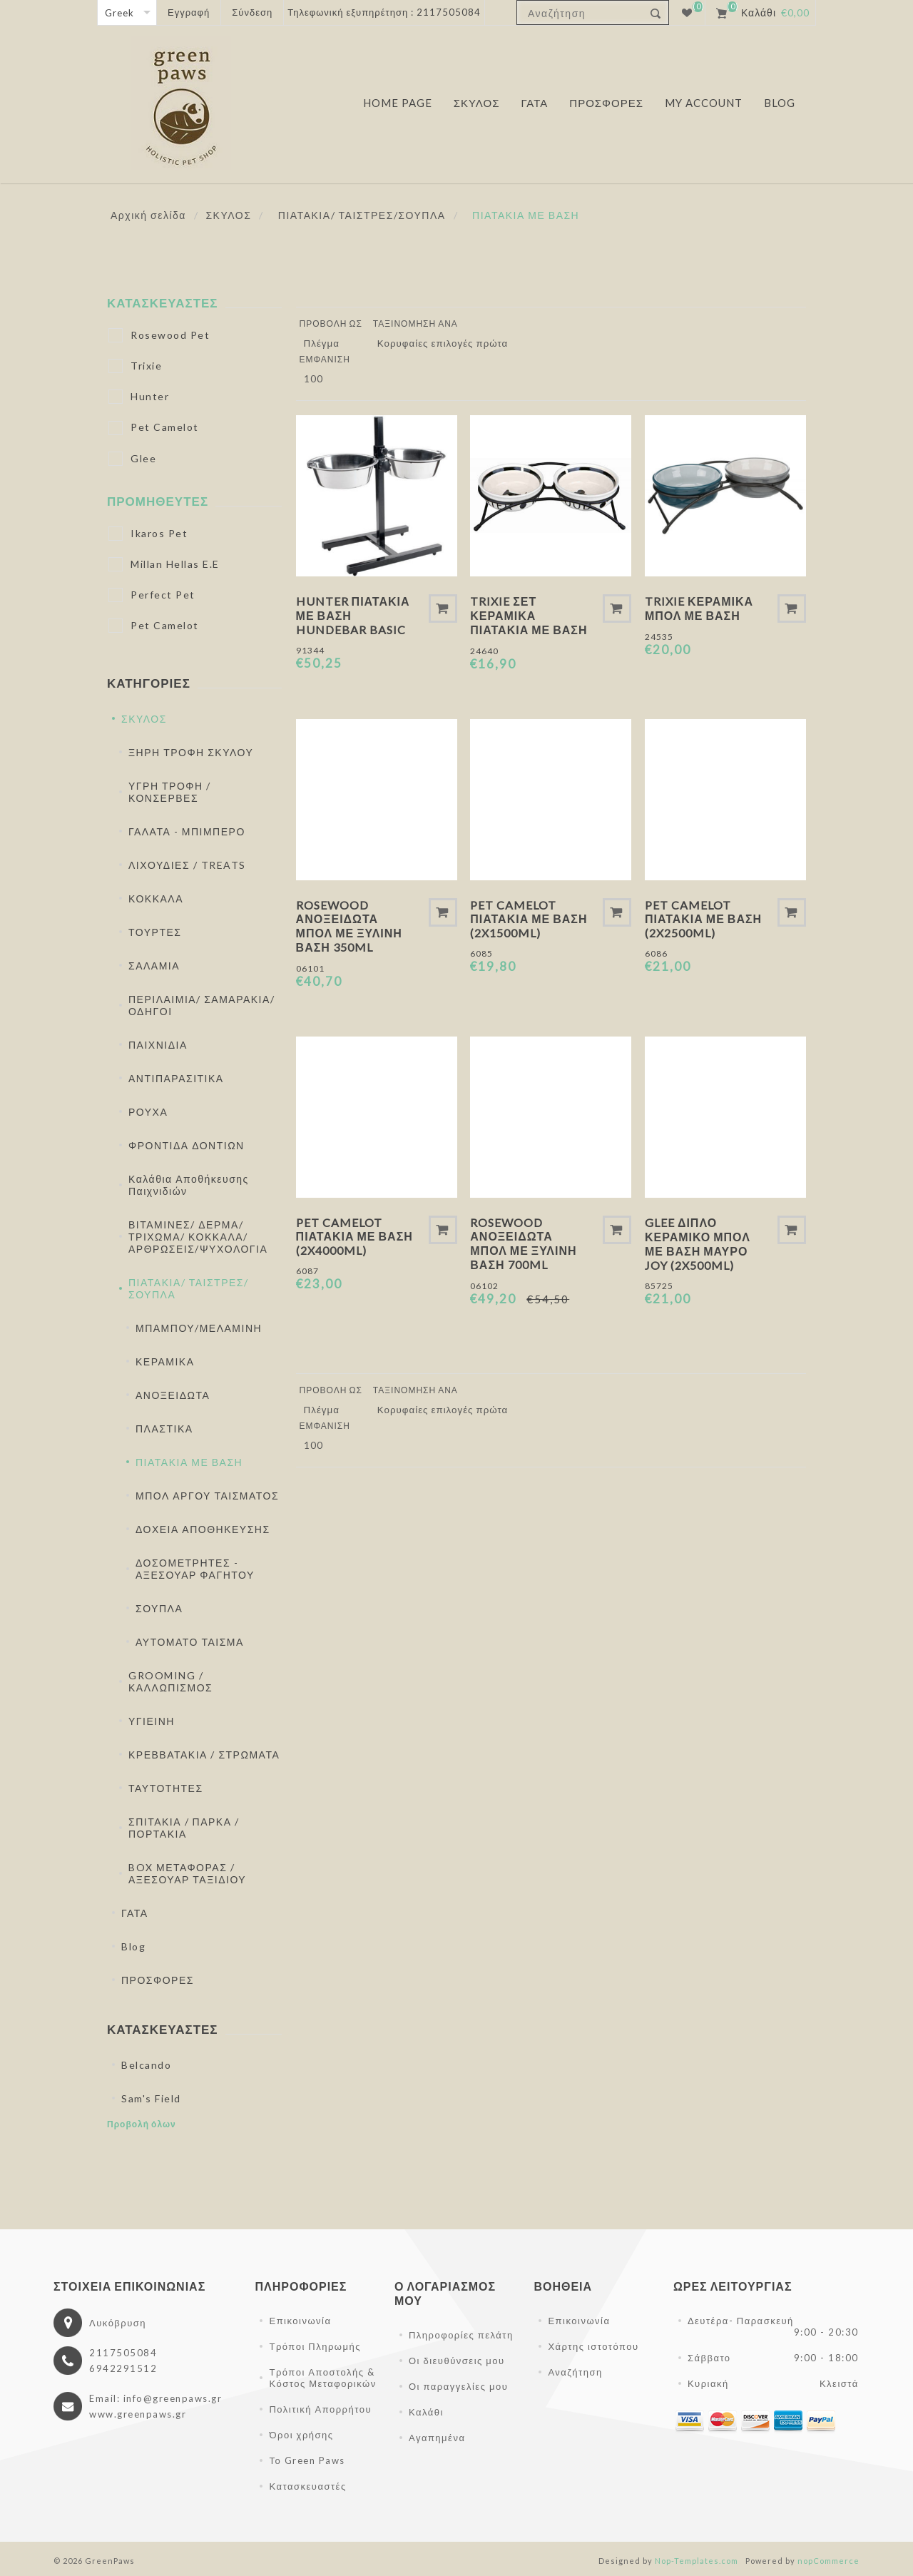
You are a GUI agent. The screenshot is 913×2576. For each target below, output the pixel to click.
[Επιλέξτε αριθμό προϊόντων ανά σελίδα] (318, 379)
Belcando (146, 2065)
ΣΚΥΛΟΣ (144, 719)
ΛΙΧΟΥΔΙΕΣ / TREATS (187, 865)
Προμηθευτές (157, 501)
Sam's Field (151, 2098)
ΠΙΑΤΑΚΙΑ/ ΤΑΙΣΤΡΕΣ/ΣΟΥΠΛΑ (188, 1288)
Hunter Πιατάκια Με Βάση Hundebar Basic (353, 615)
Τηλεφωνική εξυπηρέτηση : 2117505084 (384, 12)
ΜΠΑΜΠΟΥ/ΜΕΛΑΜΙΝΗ (199, 1328)
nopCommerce (828, 2560)
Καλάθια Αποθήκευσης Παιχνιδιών (188, 1185)
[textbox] (580, 13)
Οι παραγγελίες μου (458, 2386)
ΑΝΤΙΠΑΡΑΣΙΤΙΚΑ (176, 1078)
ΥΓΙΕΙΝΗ (151, 1721)
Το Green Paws (307, 2460)
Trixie (146, 366)
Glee (143, 458)
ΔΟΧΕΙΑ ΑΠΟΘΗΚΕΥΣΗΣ (203, 1529)
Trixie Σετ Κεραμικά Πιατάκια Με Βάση (528, 615)
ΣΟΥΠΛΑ (159, 1608)
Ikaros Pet (159, 533)
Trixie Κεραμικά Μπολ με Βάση (699, 608)
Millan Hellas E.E (175, 564)
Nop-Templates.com (696, 2560)
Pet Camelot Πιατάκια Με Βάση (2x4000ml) (354, 1236)
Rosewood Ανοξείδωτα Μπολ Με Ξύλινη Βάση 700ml (523, 1243)
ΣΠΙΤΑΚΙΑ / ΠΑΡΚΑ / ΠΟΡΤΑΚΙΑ (184, 1828)
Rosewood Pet (170, 335)
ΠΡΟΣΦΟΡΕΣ (157, 1980)
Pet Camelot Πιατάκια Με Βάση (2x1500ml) (528, 919)
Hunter (150, 396)
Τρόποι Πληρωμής (314, 2346)
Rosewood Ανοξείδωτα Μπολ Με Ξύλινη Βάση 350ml (349, 926)
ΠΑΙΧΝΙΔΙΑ (158, 1045)
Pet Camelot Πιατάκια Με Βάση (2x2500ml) (703, 919)
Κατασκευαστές (162, 302)
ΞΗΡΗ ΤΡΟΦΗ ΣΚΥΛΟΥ (190, 752)
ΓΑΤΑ (134, 1913)
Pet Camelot (165, 427)
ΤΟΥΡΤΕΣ (154, 932)
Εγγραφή (189, 12)
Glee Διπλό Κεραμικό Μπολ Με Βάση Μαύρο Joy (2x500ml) (697, 1244)
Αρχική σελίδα (148, 215)
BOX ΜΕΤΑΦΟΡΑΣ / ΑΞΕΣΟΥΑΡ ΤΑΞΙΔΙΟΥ (187, 1873)
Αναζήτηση (575, 2372)
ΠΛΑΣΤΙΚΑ (164, 1428)
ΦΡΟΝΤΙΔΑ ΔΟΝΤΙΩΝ (186, 1145)
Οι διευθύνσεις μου (457, 2360)
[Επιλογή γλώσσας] (127, 12)
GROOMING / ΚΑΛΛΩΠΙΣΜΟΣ (170, 1681)
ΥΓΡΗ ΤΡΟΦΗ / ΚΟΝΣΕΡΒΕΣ (169, 792)
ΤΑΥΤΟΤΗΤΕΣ (165, 1788)
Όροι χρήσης (301, 2434)
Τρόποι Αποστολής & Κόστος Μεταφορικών (322, 2377)
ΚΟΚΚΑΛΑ (155, 898)
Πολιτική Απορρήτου (320, 2409)
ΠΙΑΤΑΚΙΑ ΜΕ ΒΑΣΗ (189, 1462)
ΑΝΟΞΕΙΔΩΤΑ (173, 1395)
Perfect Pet (163, 595)
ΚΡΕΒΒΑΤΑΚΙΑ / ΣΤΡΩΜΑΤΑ (204, 1754)
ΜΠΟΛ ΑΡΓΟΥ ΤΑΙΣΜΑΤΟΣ (207, 1496)
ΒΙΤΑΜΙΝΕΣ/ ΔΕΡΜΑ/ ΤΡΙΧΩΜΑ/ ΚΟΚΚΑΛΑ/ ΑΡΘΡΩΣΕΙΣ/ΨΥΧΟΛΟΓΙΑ (197, 1236)
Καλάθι (426, 2412)
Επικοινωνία (300, 2320)
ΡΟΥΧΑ (148, 1112)
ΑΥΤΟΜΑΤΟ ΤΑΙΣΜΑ (190, 1642)
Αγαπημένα (437, 2437)
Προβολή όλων (141, 2124)
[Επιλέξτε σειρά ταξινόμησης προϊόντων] (448, 343)
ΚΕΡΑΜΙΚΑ (165, 1361)
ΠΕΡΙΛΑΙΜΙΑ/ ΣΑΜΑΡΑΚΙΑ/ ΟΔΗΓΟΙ (201, 1005)
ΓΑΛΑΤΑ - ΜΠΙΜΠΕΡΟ (186, 831)
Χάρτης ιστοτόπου (593, 2346)
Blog (133, 1946)
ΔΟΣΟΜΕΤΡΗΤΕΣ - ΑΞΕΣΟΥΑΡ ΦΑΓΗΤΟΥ (195, 1569)
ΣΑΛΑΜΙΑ (154, 965)
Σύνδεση (252, 12)
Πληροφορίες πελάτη (461, 2335)
